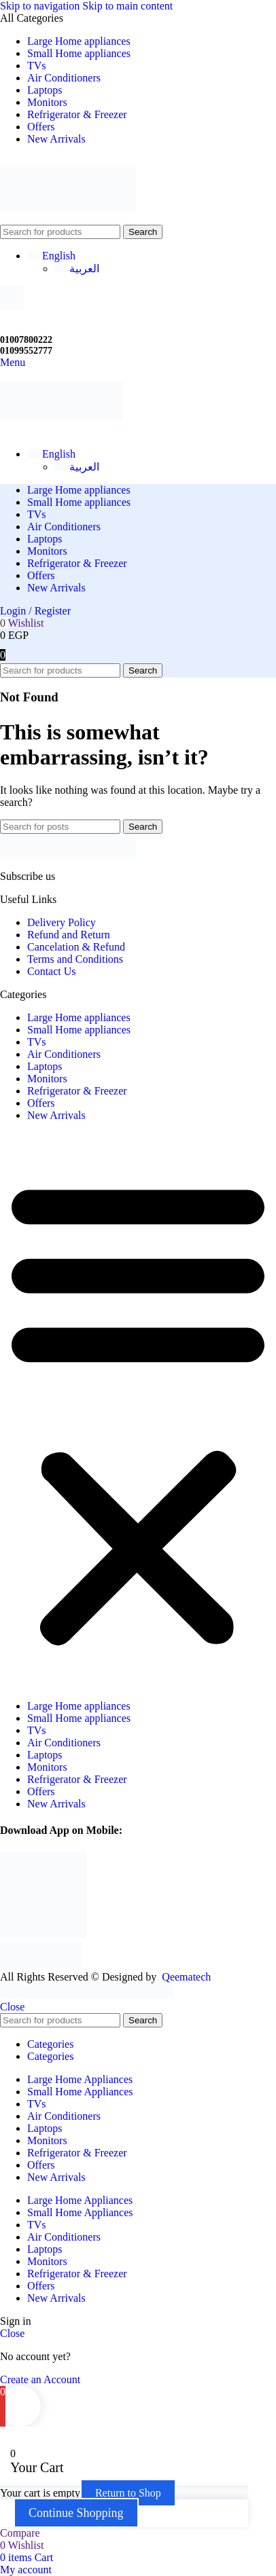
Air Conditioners (64, 1054)
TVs (36, 1042)
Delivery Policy (61, 922)
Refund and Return (68, 934)
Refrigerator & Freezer (77, 1091)
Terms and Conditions (75, 959)
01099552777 (26, 351)
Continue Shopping (76, 2513)
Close (12, 2006)
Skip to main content (127, 6)
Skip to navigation (41, 6)
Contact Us (51, 971)
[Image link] (68, 853)
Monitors (47, 1078)
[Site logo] (68, 218)
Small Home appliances (79, 1029)
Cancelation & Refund (76, 947)
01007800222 (26, 340)
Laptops (45, 1066)
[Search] (60, 232)
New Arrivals (56, 1115)
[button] (138, 1411)
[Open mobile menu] (12, 362)
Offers (41, 1103)
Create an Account (40, 2379)
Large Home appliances (79, 1017)
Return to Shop (128, 2493)
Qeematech (186, 1977)
